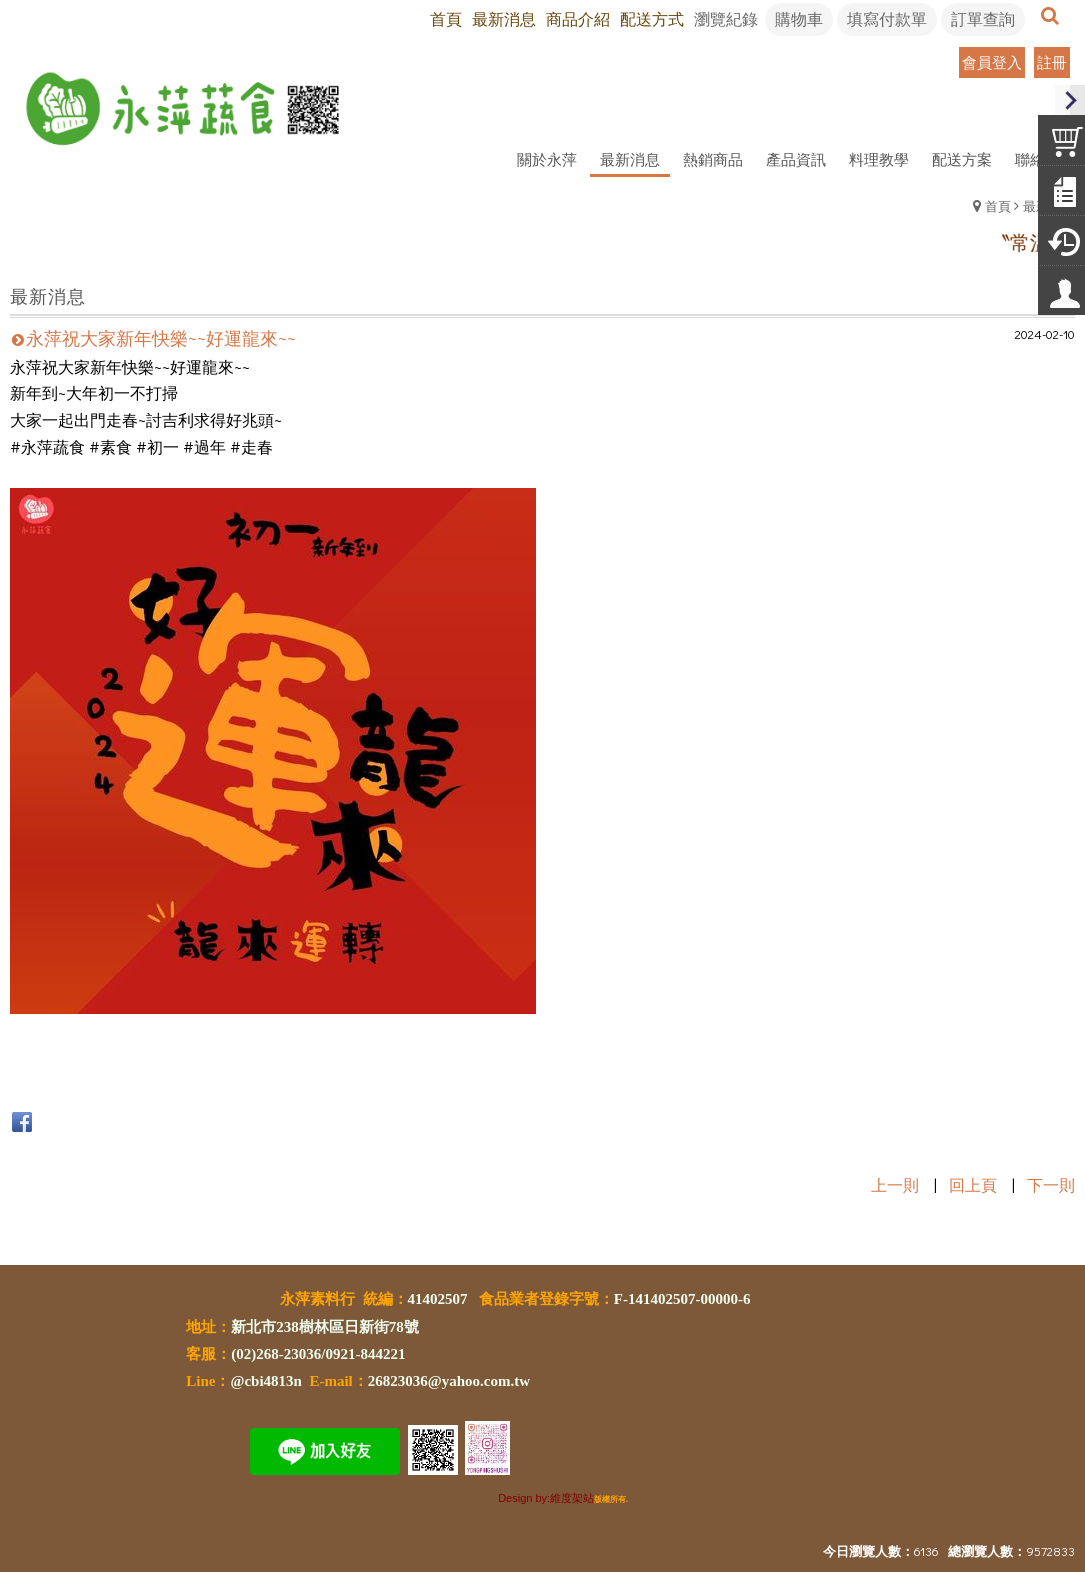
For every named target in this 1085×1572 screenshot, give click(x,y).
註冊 (1052, 62)
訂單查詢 (983, 18)
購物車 (799, 18)
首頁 (998, 205)
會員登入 (992, 62)
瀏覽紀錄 (726, 18)
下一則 (1051, 1184)
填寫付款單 (887, 18)
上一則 (895, 1184)
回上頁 (973, 1184)
